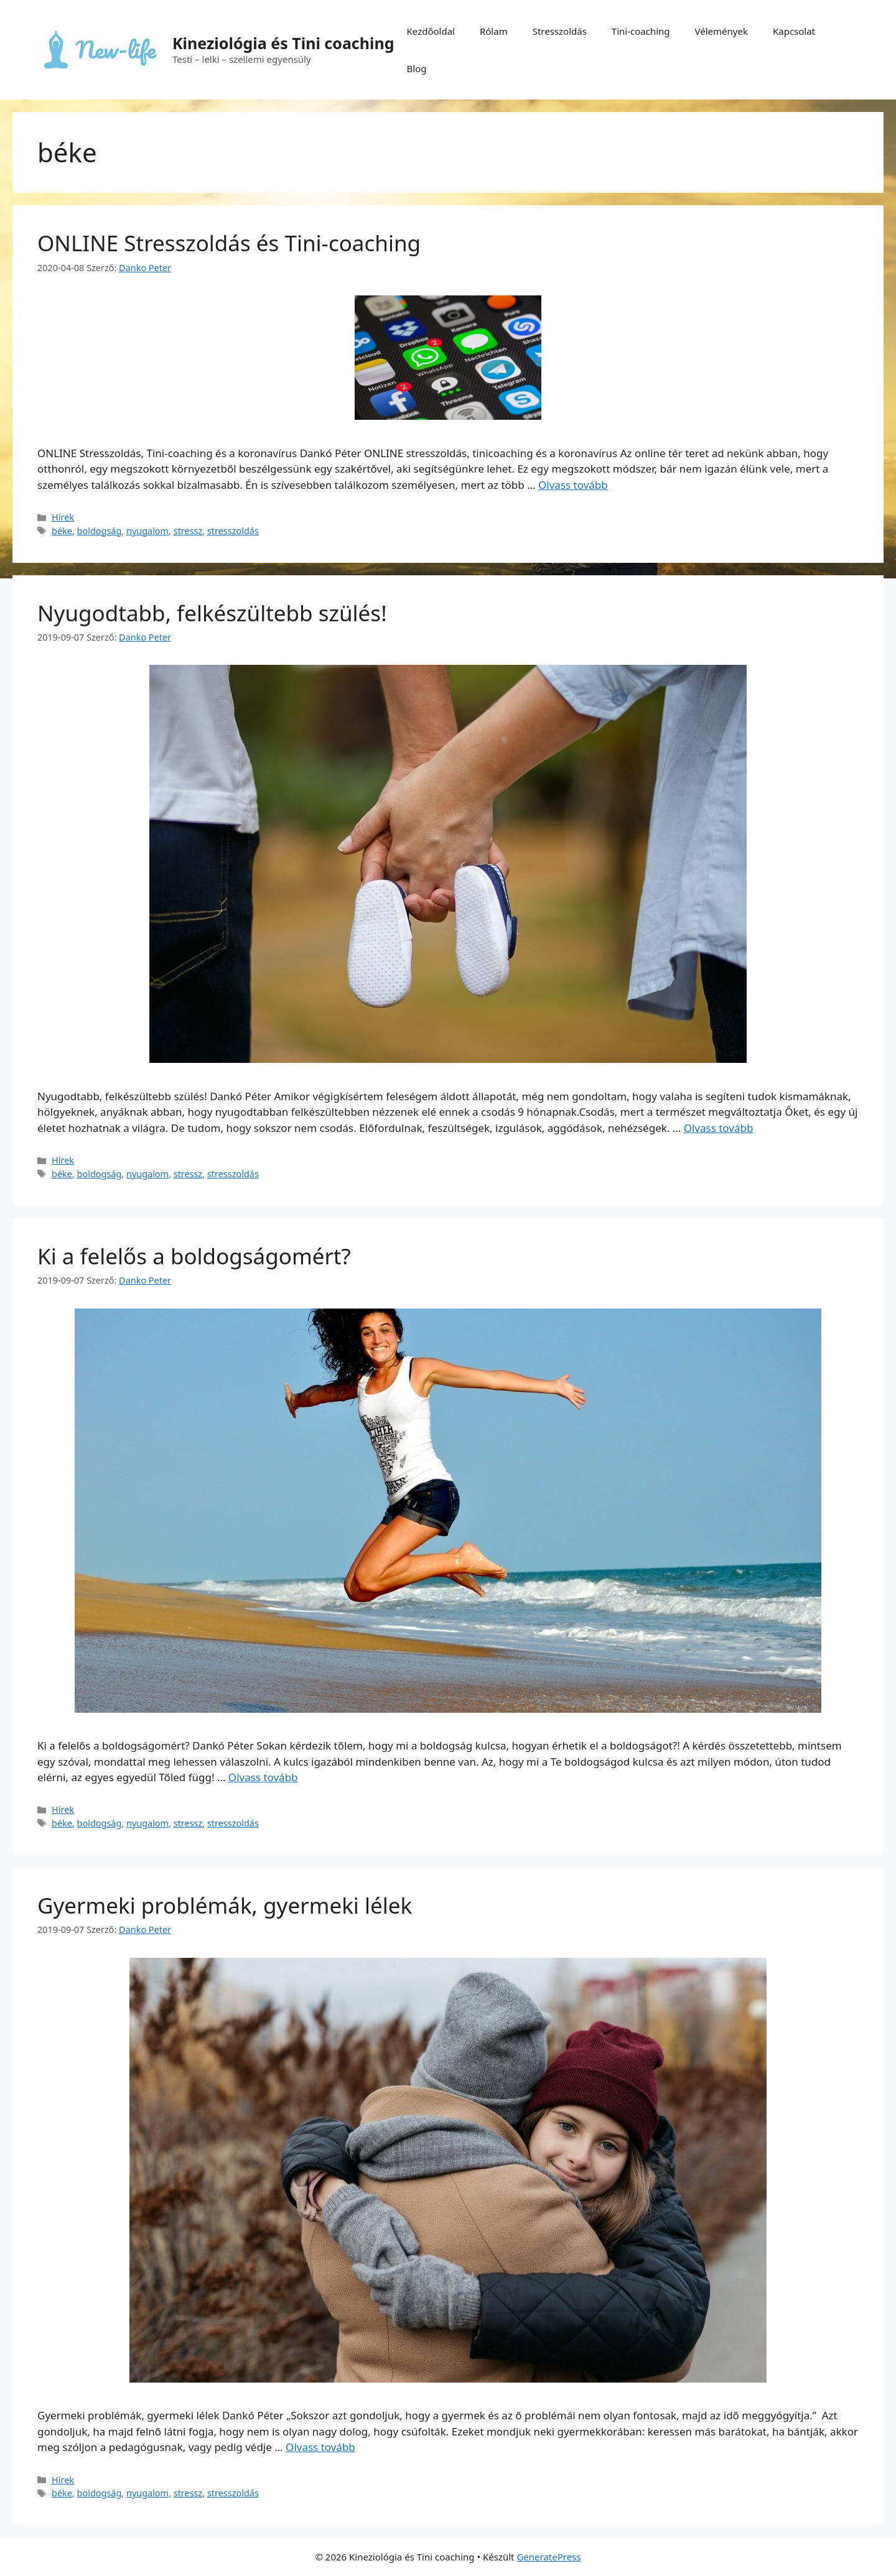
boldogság (99, 531)
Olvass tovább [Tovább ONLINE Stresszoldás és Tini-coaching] (573, 485)
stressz (188, 531)
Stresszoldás (560, 31)
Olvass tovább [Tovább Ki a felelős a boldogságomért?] (263, 1777)
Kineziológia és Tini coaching (283, 42)
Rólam (494, 31)
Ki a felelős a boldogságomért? (194, 1256)
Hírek (63, 517)
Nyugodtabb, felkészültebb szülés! (212, 613)
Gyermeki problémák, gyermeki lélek (224, 1905)
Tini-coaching (641, 31)
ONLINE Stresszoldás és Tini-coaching (229, 242)
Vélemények (721, 31)
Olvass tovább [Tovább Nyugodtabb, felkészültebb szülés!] (719, 1128)
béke (62, 531)
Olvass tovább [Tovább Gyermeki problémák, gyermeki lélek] (320, 2447)
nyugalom (147, 531)
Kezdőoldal (431, 31)
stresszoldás (233, 531)
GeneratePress (548, 2557)
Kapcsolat (794, 31)
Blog (417, 68)
